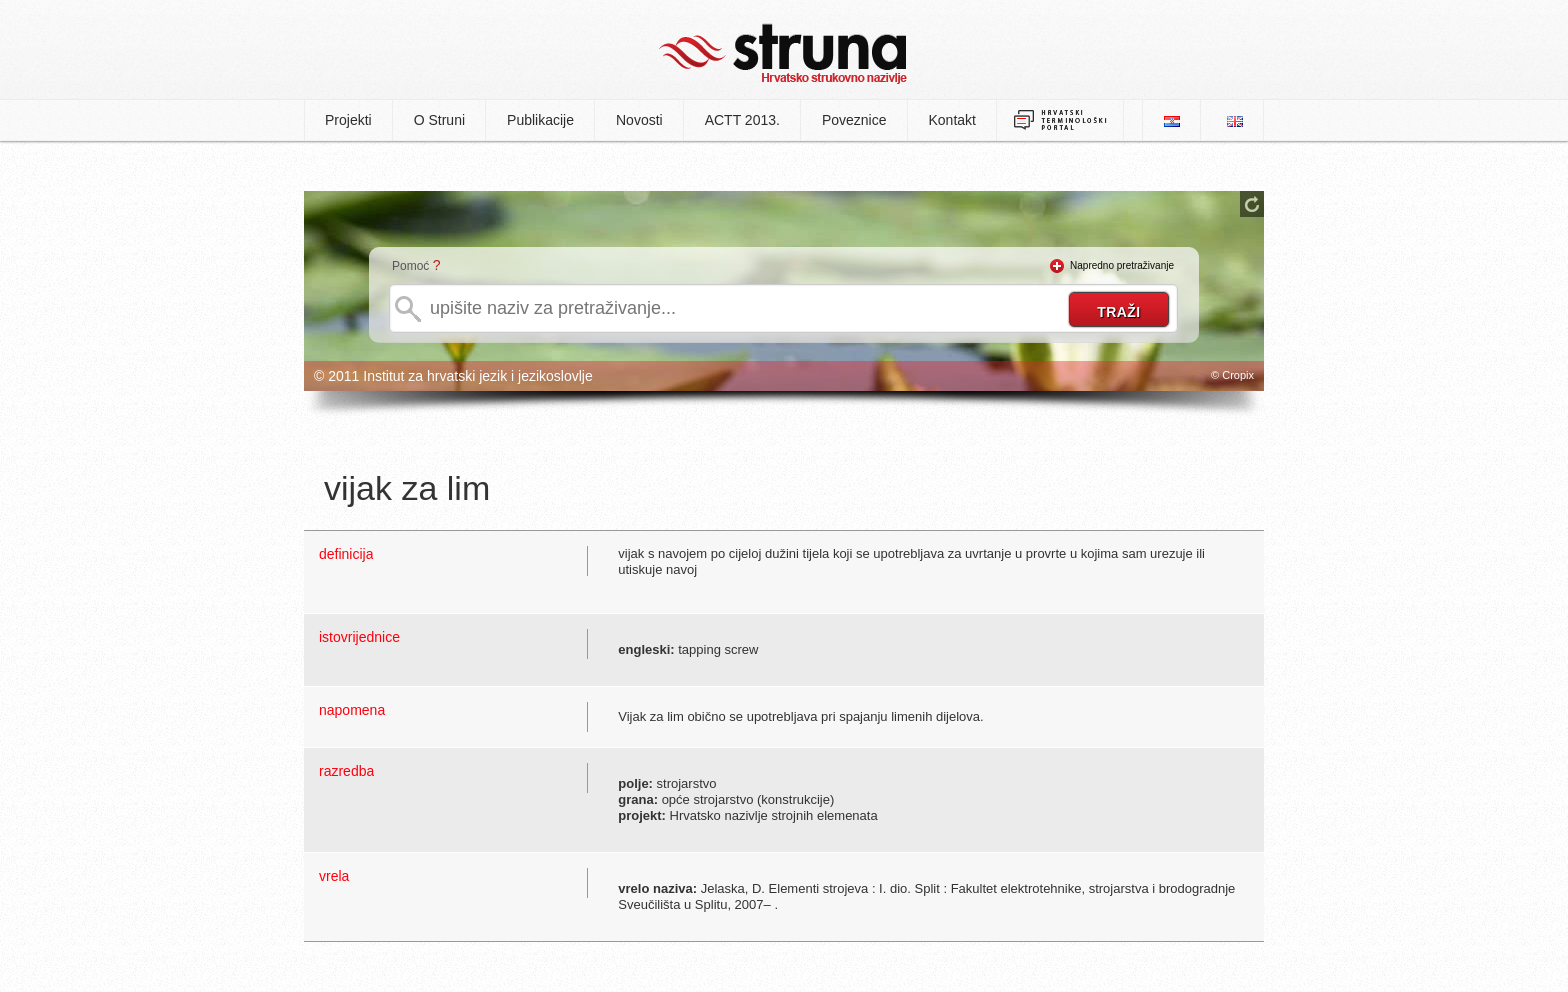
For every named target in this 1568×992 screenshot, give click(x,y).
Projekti (348, 120)
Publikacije (540, 120)
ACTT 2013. (742, 120)
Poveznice (854, 120)
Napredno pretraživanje (1122, 265)
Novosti (639, 120)
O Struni (439, 120)
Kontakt (952, 120)
